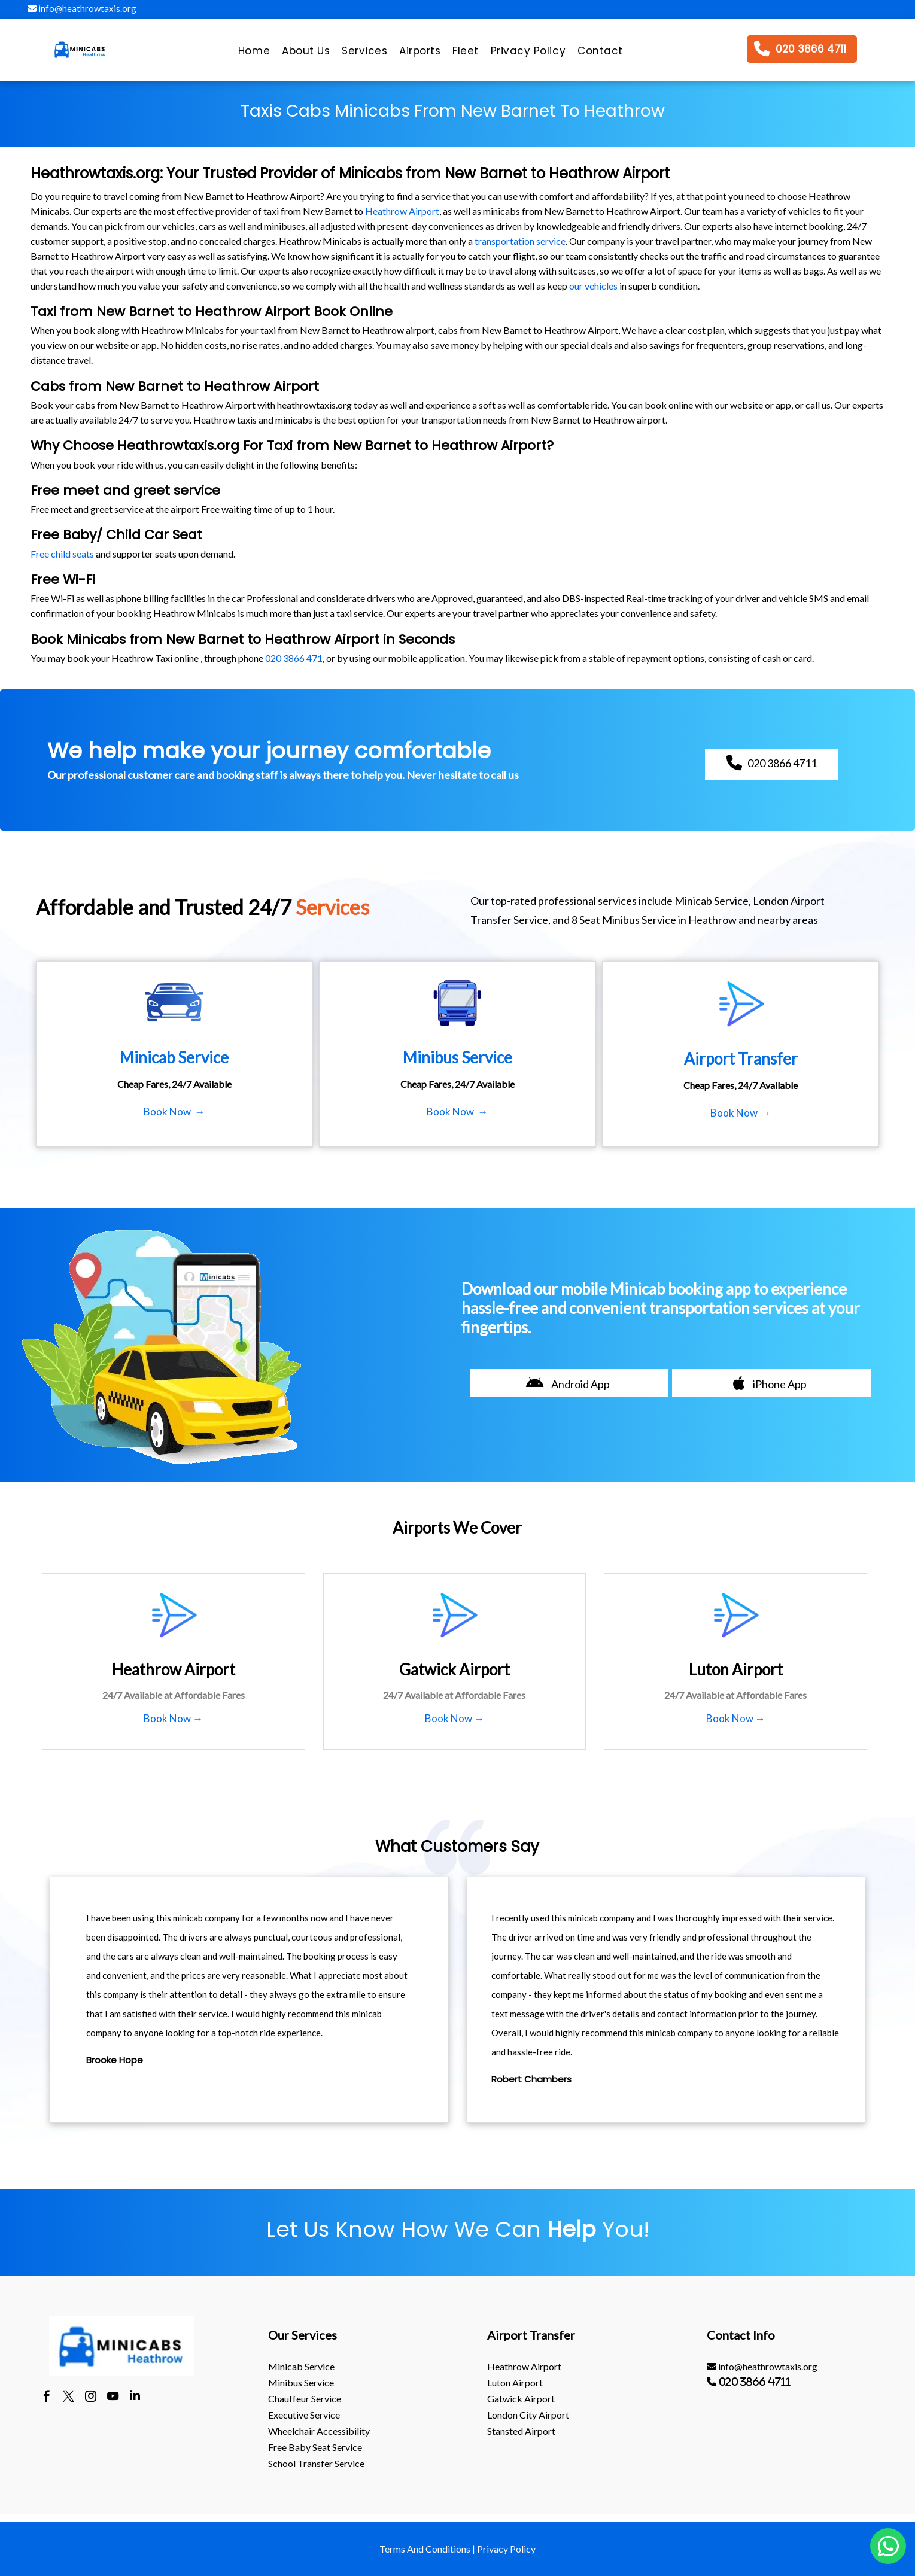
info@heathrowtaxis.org (82, 8)
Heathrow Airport (402, 211)
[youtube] (112, 2398)
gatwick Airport (521, 2398)
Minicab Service (301, 2366)
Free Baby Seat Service (315, 2447)
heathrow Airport (524, 2366)
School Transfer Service (316, 2463)
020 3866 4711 (755, 2381)
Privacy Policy (506, 2548)
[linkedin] (135, 2398)
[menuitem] (254, 54)
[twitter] (68, 2398)
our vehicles (593, 285)
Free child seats (62, 553)
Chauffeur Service (304, 2398)
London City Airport (528, 2414)
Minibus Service (301, 2382)
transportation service (520, 241)
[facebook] (46, 2398)
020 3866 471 (294, 658)
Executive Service (304, 2414)
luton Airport (515, 2382)
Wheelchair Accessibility (319, 2431)
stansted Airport (521, 2431)
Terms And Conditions (424, 2548)
